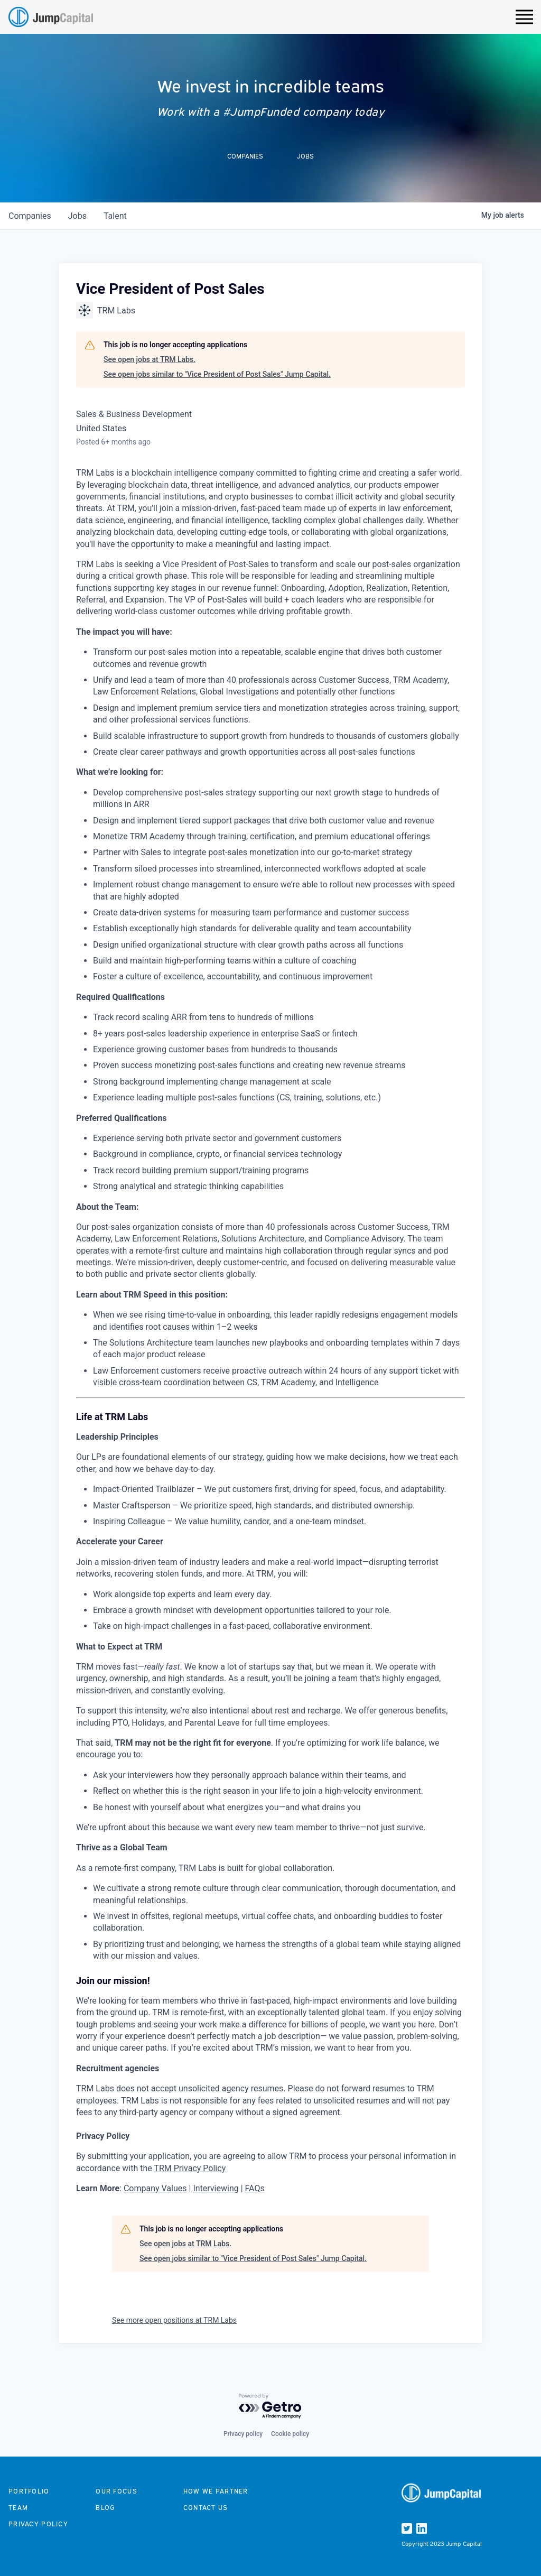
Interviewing (215, 2188)
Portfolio (29, 2491)
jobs (77, 216)
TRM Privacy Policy (190, 2168)
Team (18, 2508)
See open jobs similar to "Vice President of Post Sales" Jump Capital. (217, 374)
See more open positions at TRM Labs (174, 2320)
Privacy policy (243, 2434)
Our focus (116, 2491)
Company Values (155, 2188)
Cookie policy (290, 2434)
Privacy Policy (38, 2524)
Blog (105, 2508)
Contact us (205, 2508)
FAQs (255, 2188)
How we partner (215, 2491)
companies (29, 216)
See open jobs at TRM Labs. (149, 359)
